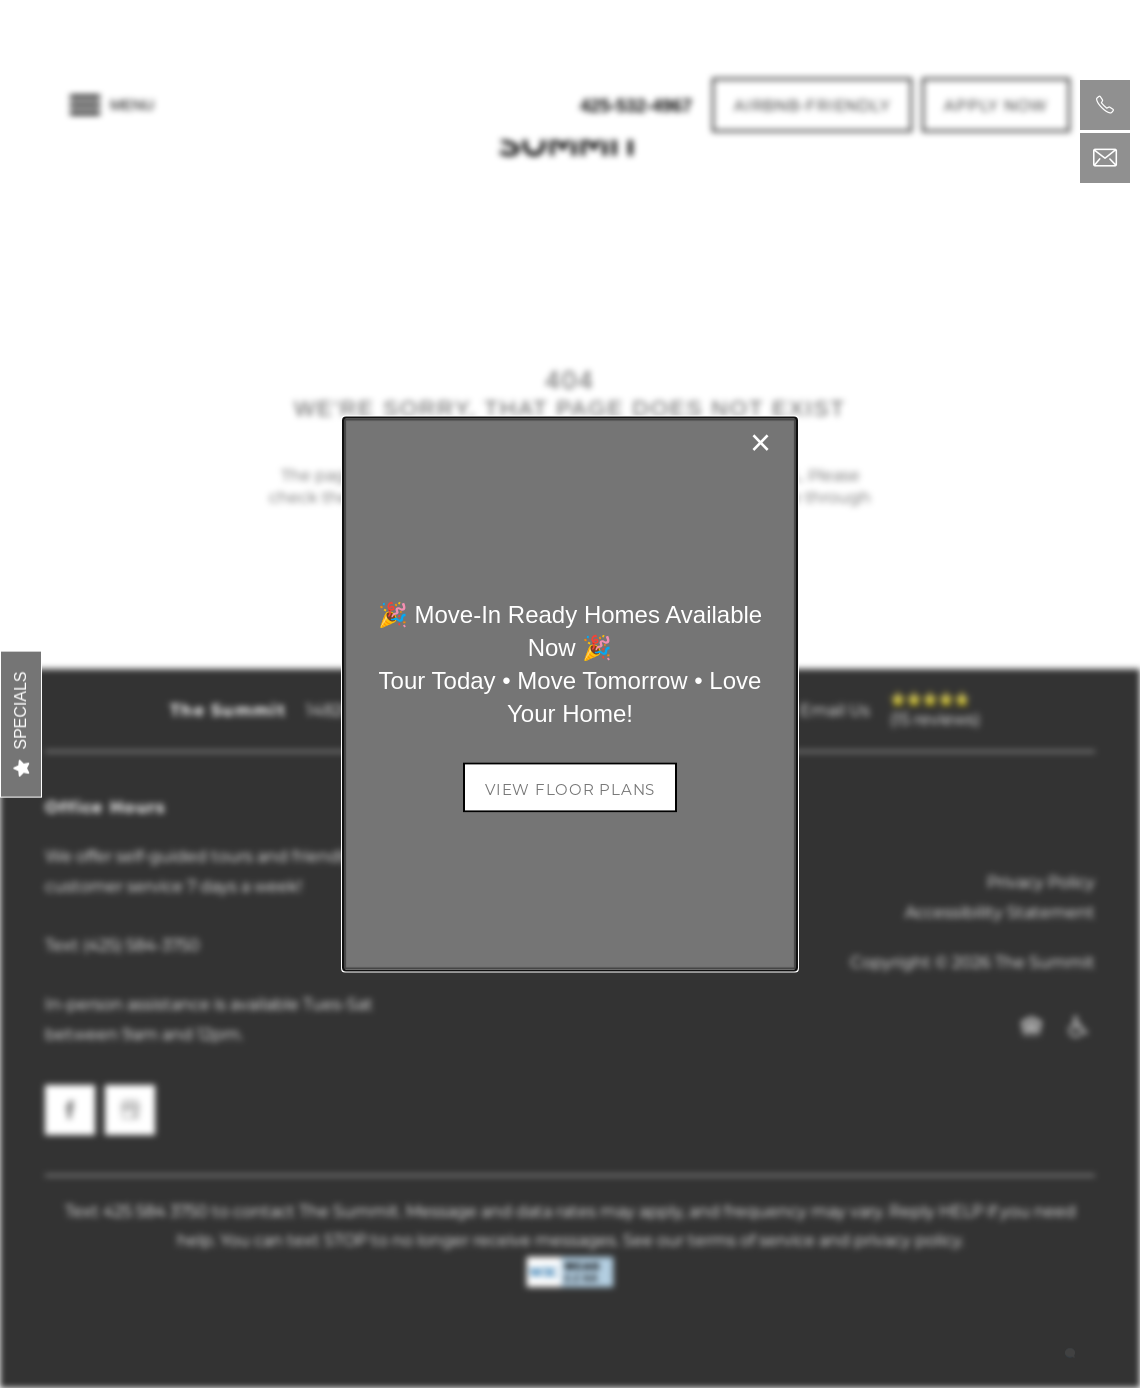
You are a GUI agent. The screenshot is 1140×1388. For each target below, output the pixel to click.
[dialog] (570, 693)
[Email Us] (1105, 158)
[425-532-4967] (1105, 105)
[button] (570, 787)
